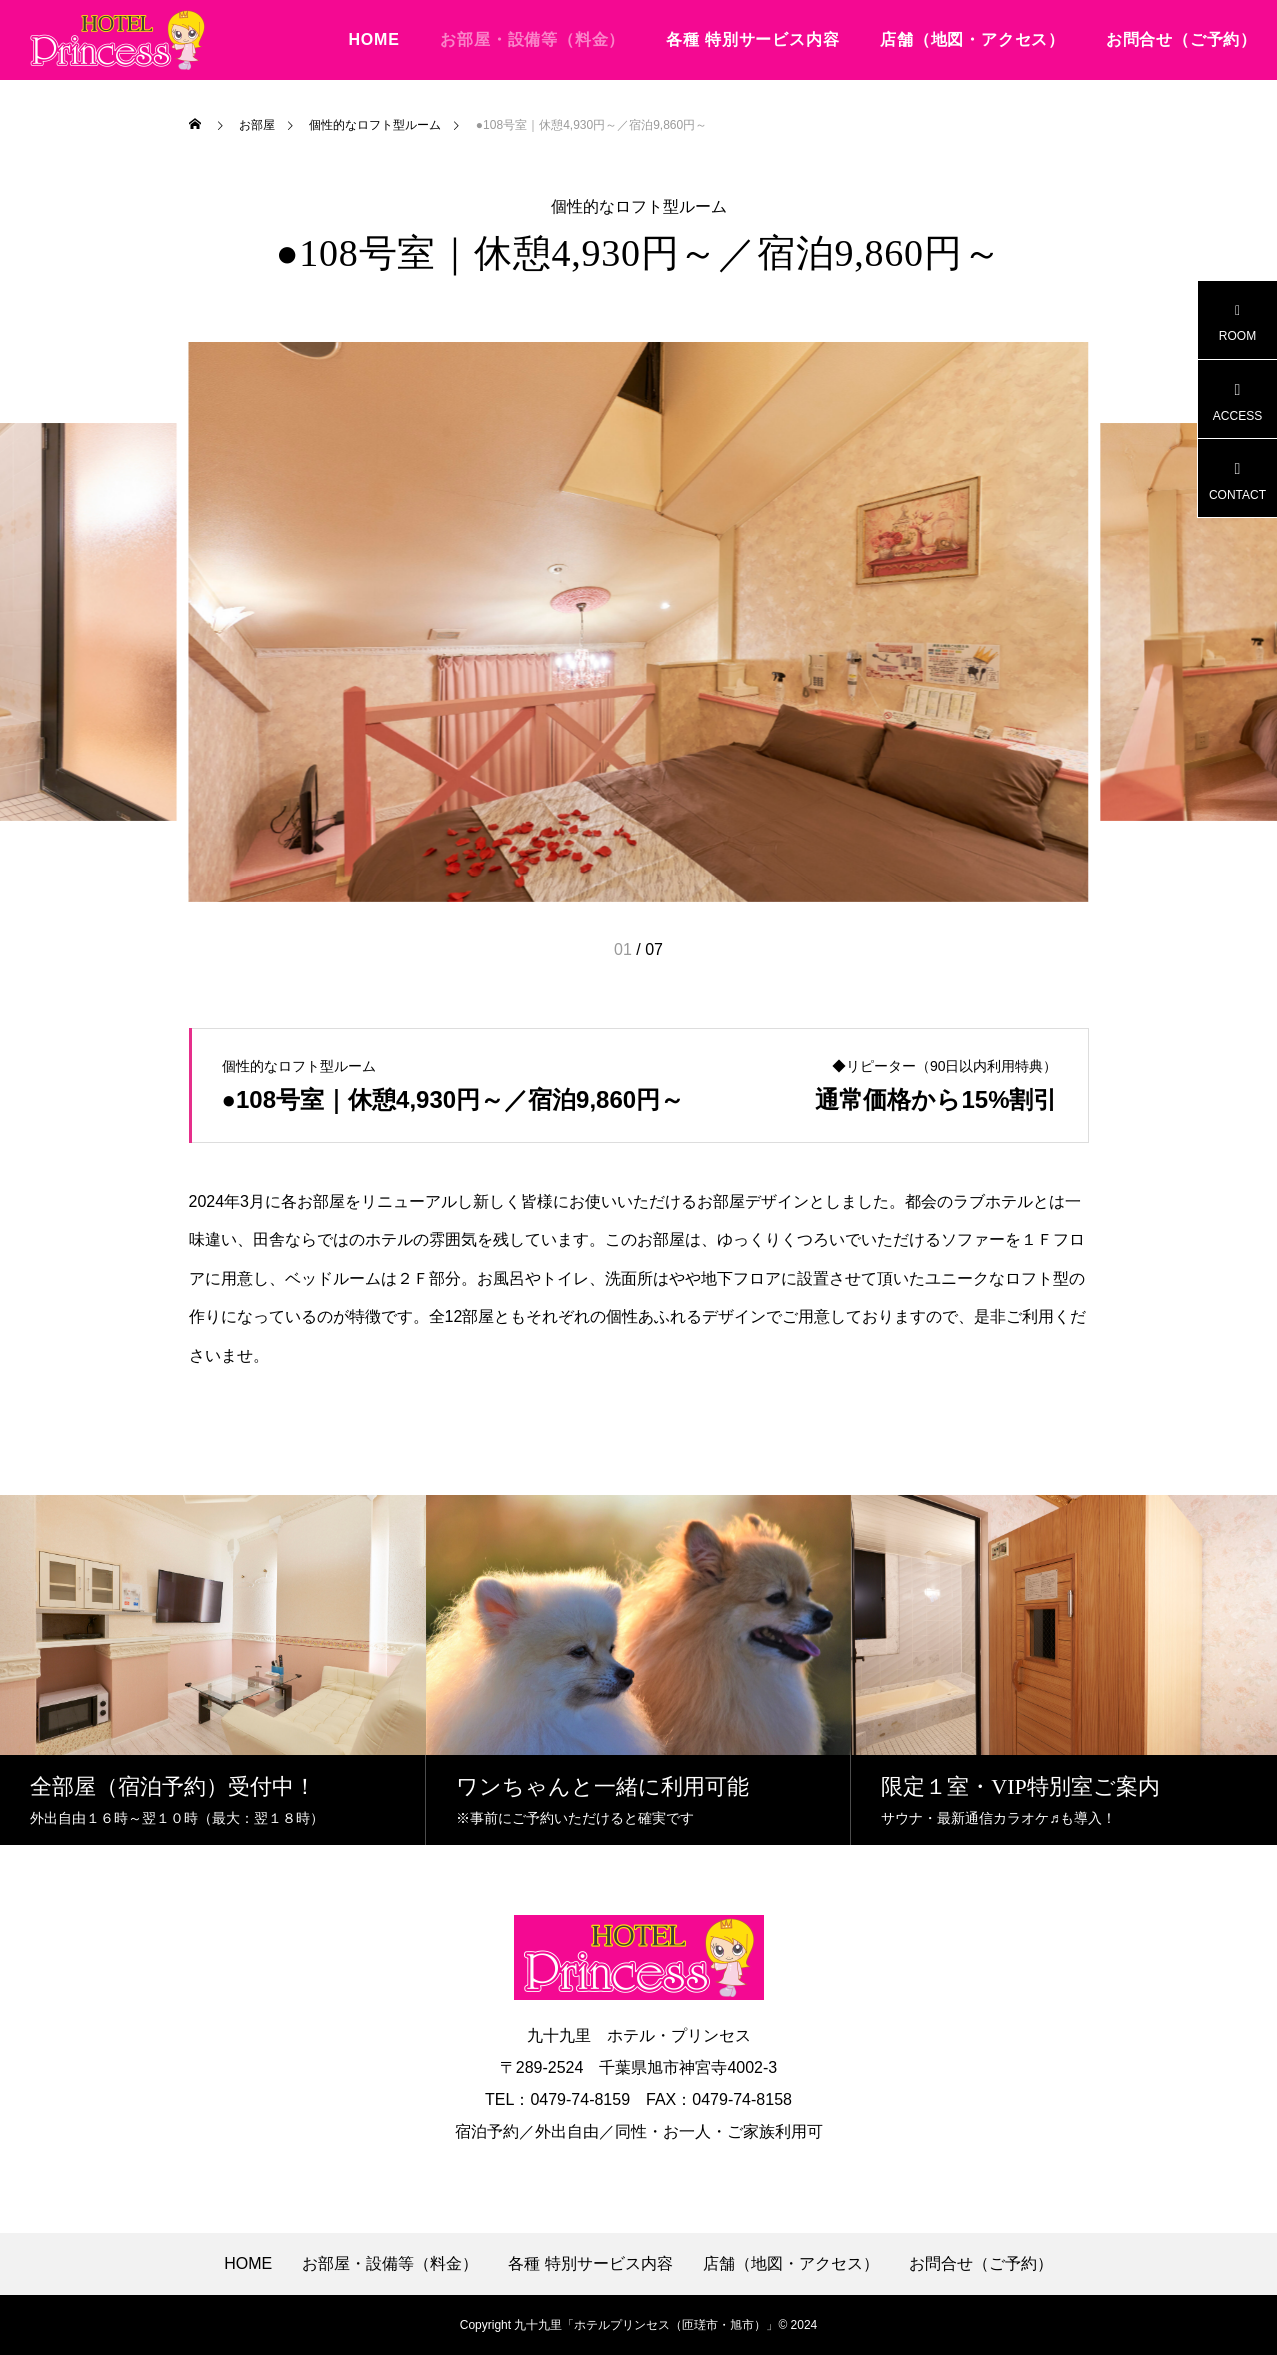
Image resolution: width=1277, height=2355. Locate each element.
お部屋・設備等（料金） (532, 39)
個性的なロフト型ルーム (639, 207)
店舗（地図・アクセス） (972, 39)
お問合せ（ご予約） (1181, 39)
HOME (373, 39)
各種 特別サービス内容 (752, 39)
